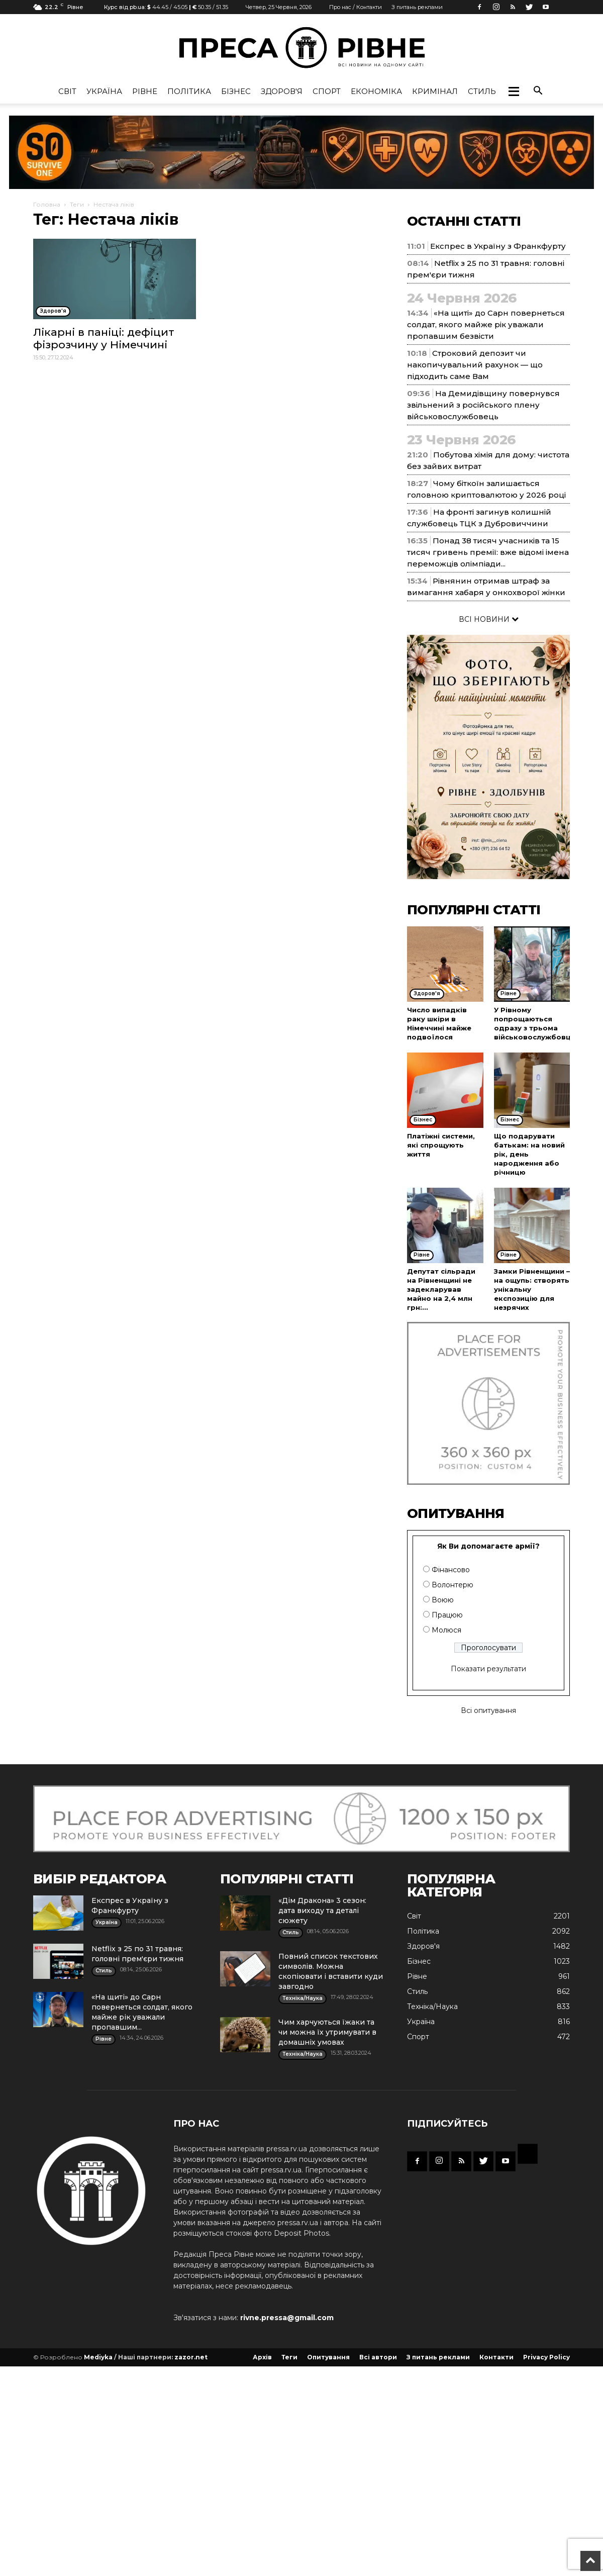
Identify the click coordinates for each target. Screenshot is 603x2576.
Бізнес (236, 91)
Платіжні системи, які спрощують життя (441, 1145)
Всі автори (378, 2357)
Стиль (482, 91)
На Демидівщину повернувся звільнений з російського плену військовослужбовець (483, 405)
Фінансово (451, 1569)
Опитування (328, 2357)
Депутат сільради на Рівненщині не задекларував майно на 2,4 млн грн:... (441, 1289)
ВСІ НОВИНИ (489, 619)
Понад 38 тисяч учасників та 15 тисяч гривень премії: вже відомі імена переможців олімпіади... (488, 552)
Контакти (496, 2357)
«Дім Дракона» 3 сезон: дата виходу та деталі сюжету (322, 1910)
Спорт (327, 91)
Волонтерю (452, 1584)
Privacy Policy (546, 2357)
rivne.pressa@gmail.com (287, 2317)
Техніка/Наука (432, 2006)
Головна (46, 204)
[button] (513, 91)
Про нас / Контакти (355, 7)
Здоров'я (282, 91)
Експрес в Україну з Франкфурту (498, 246)
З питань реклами (417, 7)
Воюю (443, 1599)
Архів (262, 2357)
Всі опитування (488, 1710)
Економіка (376, 91)
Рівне (144, 91)
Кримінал (435, 91)
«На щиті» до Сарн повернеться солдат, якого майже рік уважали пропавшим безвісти (486, 324)
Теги (77, 204)
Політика (189, 91)
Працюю (447, 1614)
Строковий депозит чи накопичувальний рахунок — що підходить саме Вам (475, 364)
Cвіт (67, 91)
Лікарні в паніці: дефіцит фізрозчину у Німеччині (103, 338)
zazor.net (191, 2357)
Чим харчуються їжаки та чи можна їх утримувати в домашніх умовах (327, 2032)
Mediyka (98, 2357)
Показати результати (488, 1668)
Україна (104, 91)
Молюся (446, 1630)
